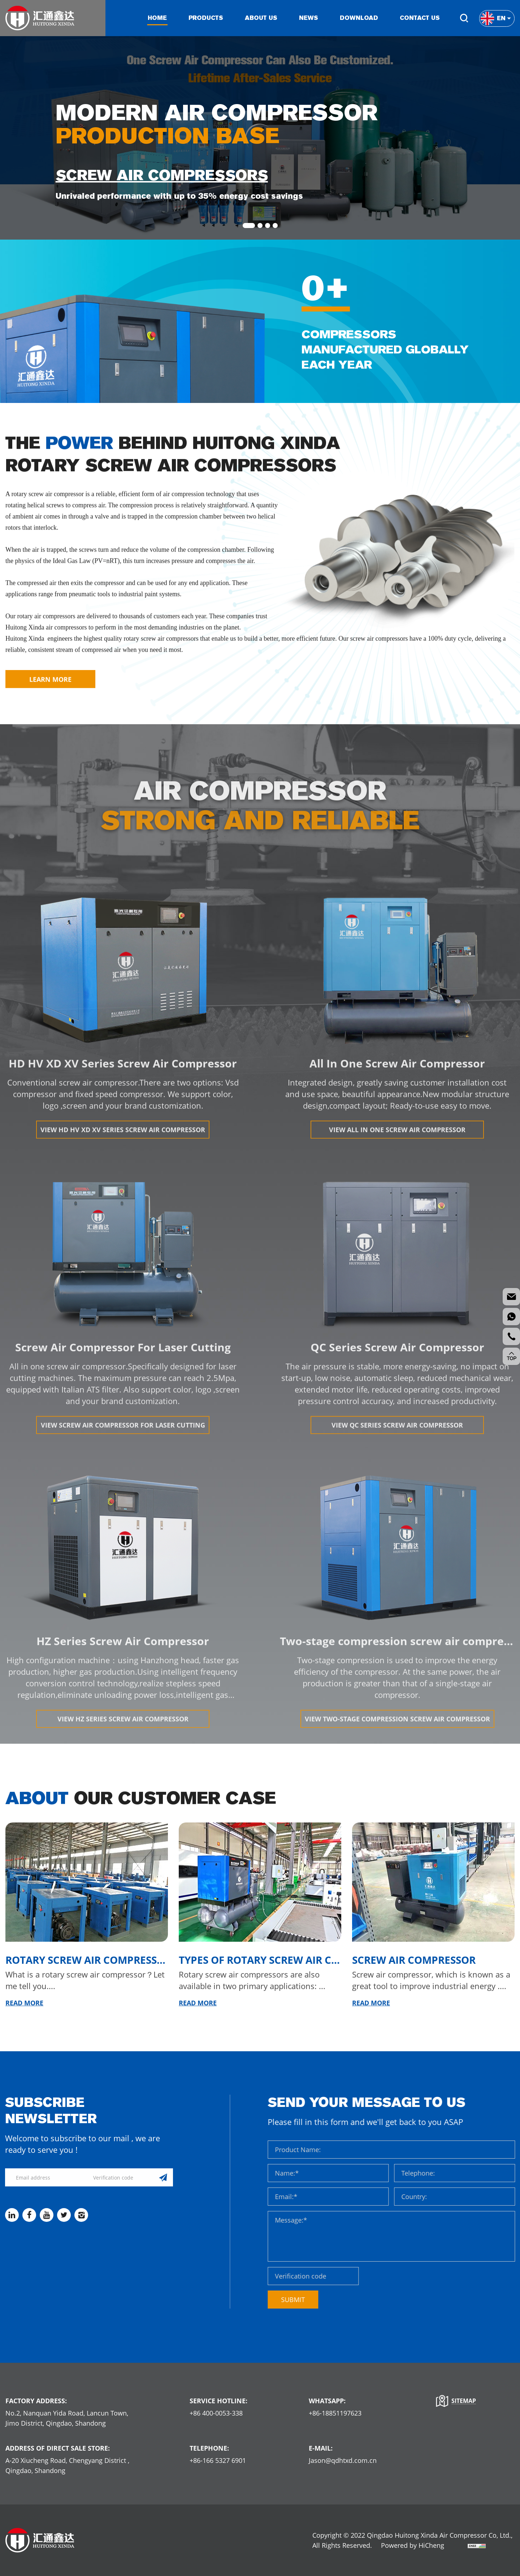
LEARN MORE (50, 685)
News (308, 17)
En (501, 18)
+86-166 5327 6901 (218, 2460)
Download (359, 17)
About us (261, 17)
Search (464, 18)
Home (157, 17)
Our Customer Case (140, 1805)
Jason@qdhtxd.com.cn (343, 2460)
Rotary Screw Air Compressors (86, 2025)
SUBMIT (388, 2299)
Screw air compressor (414, 2025)
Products (205, 17)
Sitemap (463, 2401)
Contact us (420, 17)
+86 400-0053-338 (216, 2413)
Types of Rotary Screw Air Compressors (260, 2025)
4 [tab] (275, 225)
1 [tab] (249, 225)
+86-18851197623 (335, 2413)
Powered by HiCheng (412, 2545)
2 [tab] (260, 225)
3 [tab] (267, 225)
